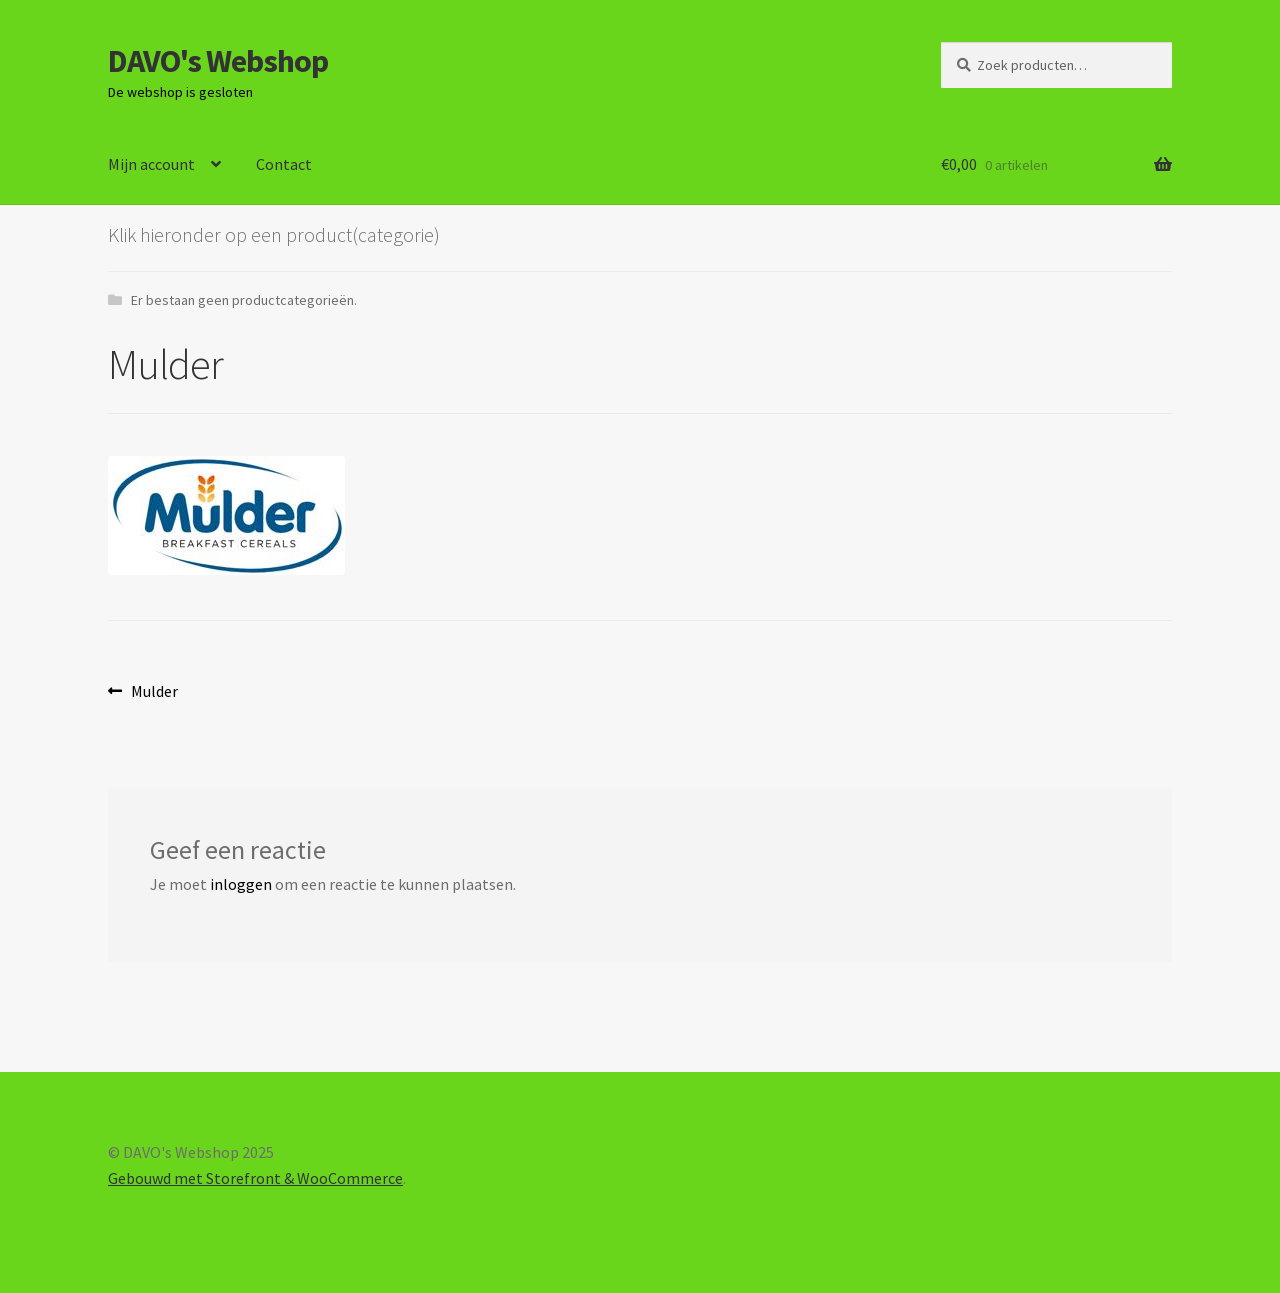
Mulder (154, 692)
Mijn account (151, 164)
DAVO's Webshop (218, 61)
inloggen (241, 884)
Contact (284, 164)
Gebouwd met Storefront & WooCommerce (255, 1178)
